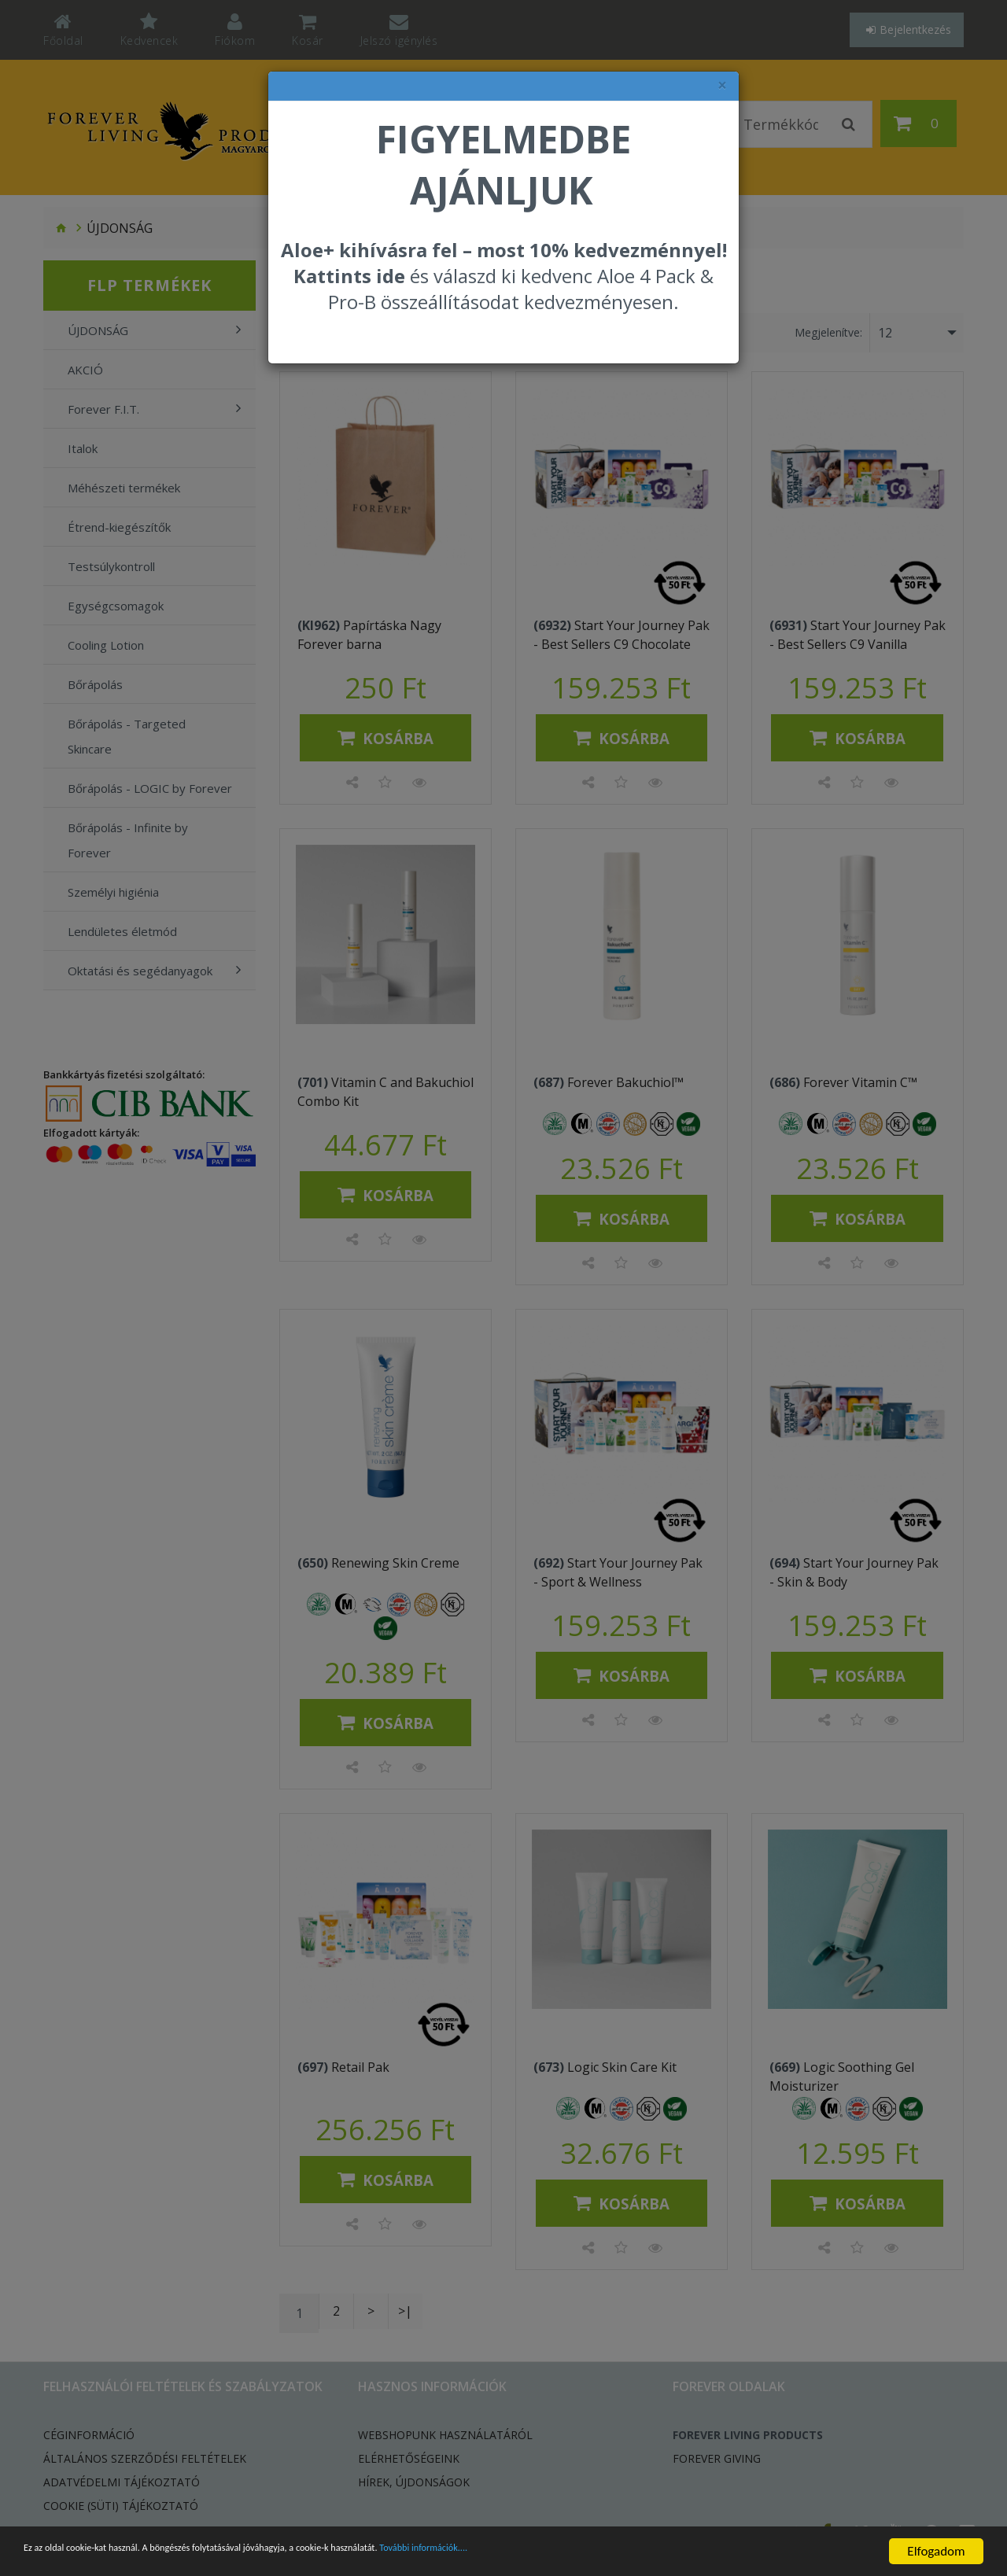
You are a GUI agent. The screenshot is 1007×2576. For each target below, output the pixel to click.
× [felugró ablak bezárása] (722, 85)
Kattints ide (349, 276)
